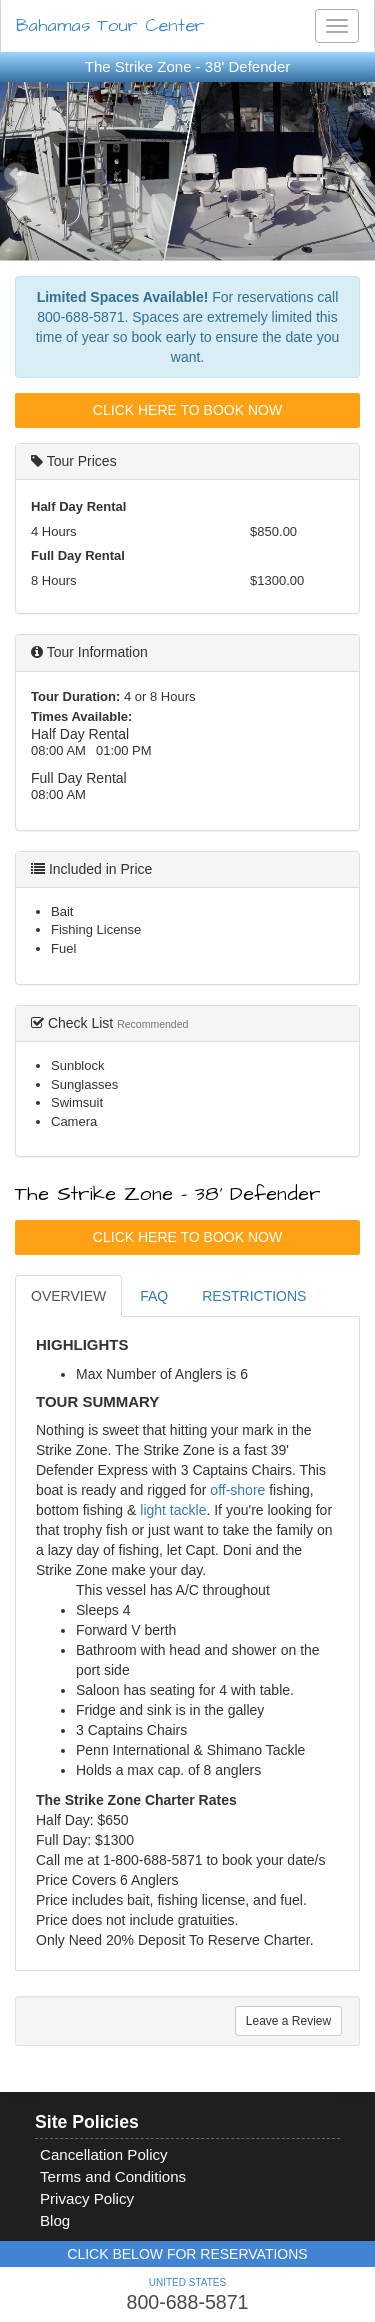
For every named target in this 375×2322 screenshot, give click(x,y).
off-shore (237, 1490)
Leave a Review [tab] (288, 2021)
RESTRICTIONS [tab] (254, 1296)
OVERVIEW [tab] (68, 1296)
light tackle (173, 1510)
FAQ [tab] (154, 1296)
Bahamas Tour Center (110, 25)
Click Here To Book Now (187, 410)
